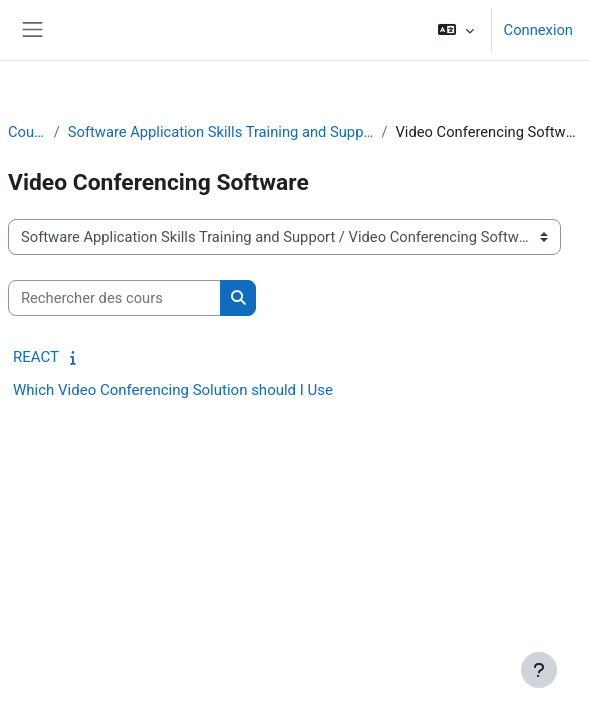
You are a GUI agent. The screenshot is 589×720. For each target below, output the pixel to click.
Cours (27, 132)
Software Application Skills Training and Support (221, 132)
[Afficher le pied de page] (539, 670)
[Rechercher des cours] (114, 298)
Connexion (538, 30)
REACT (36, 357)
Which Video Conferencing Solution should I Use (173, 390)
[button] (455, 30)
